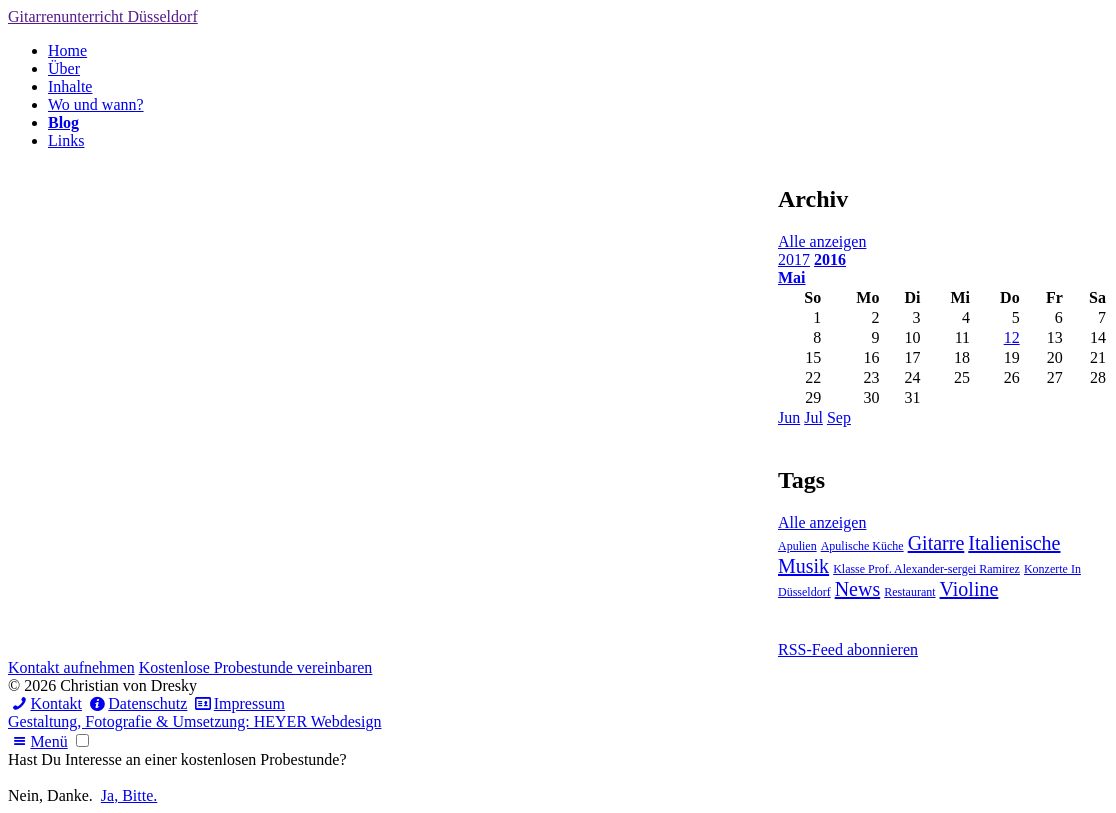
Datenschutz (136, 703)
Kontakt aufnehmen (71, 667)
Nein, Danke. (50, 795)
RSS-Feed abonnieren (848, 649)
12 (1012, 337)
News (858, 589)
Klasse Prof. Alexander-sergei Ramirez (926, 569)
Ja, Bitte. (129, 795)
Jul (813, 417)
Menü (38, 741)
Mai (792, 277)
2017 (794, 259)
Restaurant (909, 592)
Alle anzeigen (822, 241)
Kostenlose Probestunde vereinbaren (256, 667)
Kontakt (45, 703)
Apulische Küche (862, 546)
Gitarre (936, 543)
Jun (789, 417)
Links (66, 140)
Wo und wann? (96, 104)
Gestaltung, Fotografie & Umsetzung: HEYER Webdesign (194, 721)
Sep (839, 417)
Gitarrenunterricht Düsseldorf (103, 16)
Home (67, 50)
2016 (830, 259)
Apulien (797, 546)
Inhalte (70, 86)
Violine (969, 589)
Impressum (237, 703)
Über (64, 68)
